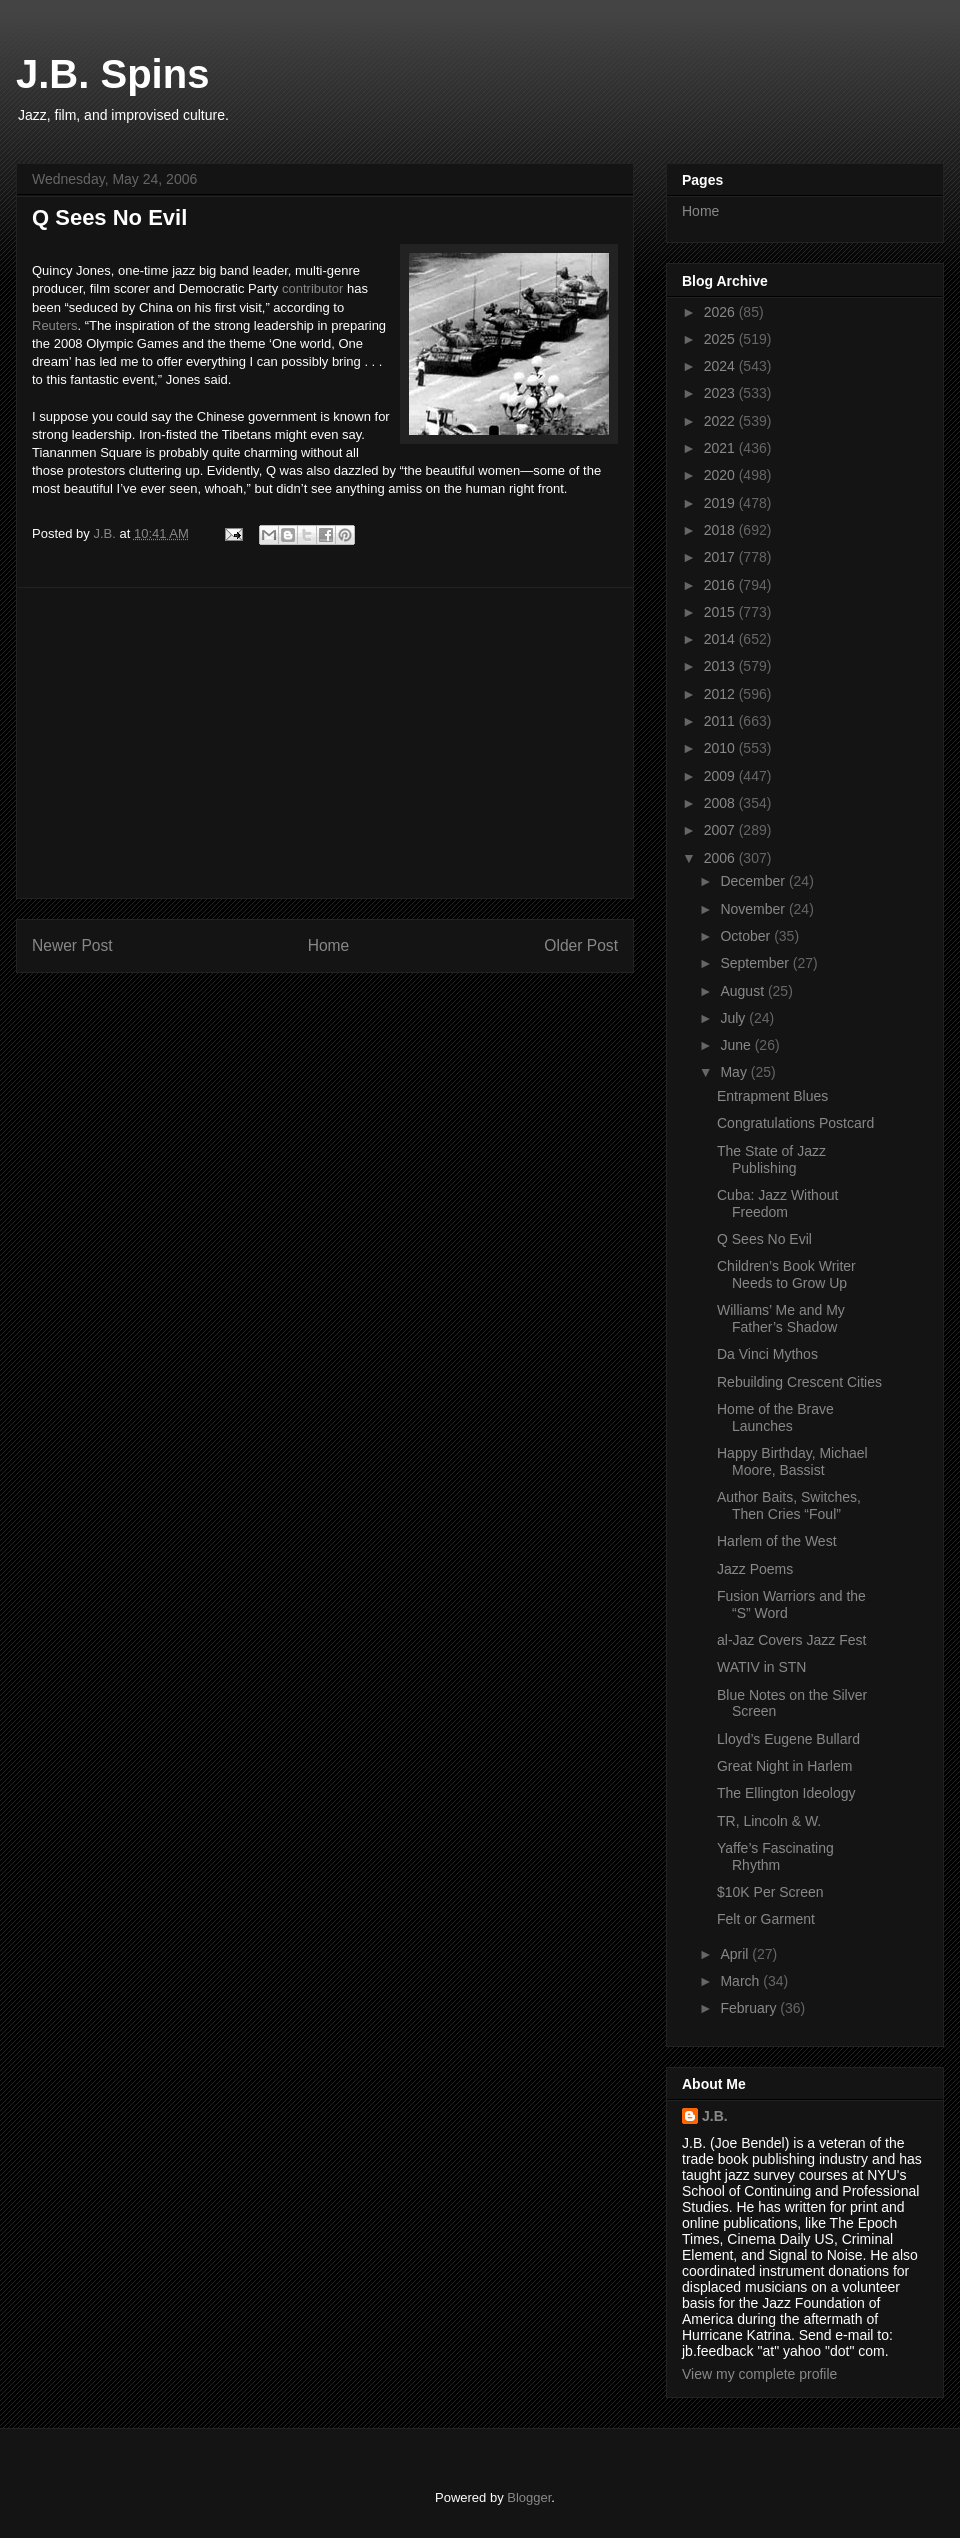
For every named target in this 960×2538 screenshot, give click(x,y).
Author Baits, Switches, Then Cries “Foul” (789, 1505)
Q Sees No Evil (764, 1239)
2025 (721, 339)
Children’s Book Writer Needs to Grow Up (786, 1274)
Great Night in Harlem (784, 1766)
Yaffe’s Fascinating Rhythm (775, 1856)
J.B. (715, 2116)
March (741, 1981)
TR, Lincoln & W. (769, 1821)
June (737, 1045)
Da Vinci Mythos (767, 1354)
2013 (721, 666)
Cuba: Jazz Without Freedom (777, 1203)
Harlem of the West (777, 1541)
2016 (721, 585)
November (754, 909)
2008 (721, 803)
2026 (721, 312)
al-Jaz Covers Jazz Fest (791, 1640)
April (736, 1954)
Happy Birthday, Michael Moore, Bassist (792, 1461)
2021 (721, 448)
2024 (721, 366)
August (743, 991)
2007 (721, 830)
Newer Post (72, 945)
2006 (721, 858)
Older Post (581, 945)
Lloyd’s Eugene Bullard (788, 1739)
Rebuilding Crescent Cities (799, 1382)
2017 (721, 557)
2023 (721, 393)
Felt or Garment (766, 1919)
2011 (721, 721)
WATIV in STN (761, 1667)
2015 (721, 612)
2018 (721, 530)
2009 (721, 776)
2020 (721, 475)
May (735, 1072)
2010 (721, 748)
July (734, 1018)
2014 (721, 639)
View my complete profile (759, 2374)
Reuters (55, 325)
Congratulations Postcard (795, 1123)
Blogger (529, 2497)
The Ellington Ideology (786, 1793)
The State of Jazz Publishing (771, 1159)
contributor (312, 288)
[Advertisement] (325, 743)
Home (329, 945)
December (754, 881)
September (756, 963)
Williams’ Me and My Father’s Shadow (781, 1318)
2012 (721, 694)
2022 (721, 421)
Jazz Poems (755, 1569)
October (747, 936)
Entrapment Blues (772, 1096)
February (750, 2008)
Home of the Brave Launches (775, 1417)
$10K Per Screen (770, 1892)
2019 (721, 503)
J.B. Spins (112, 74)
